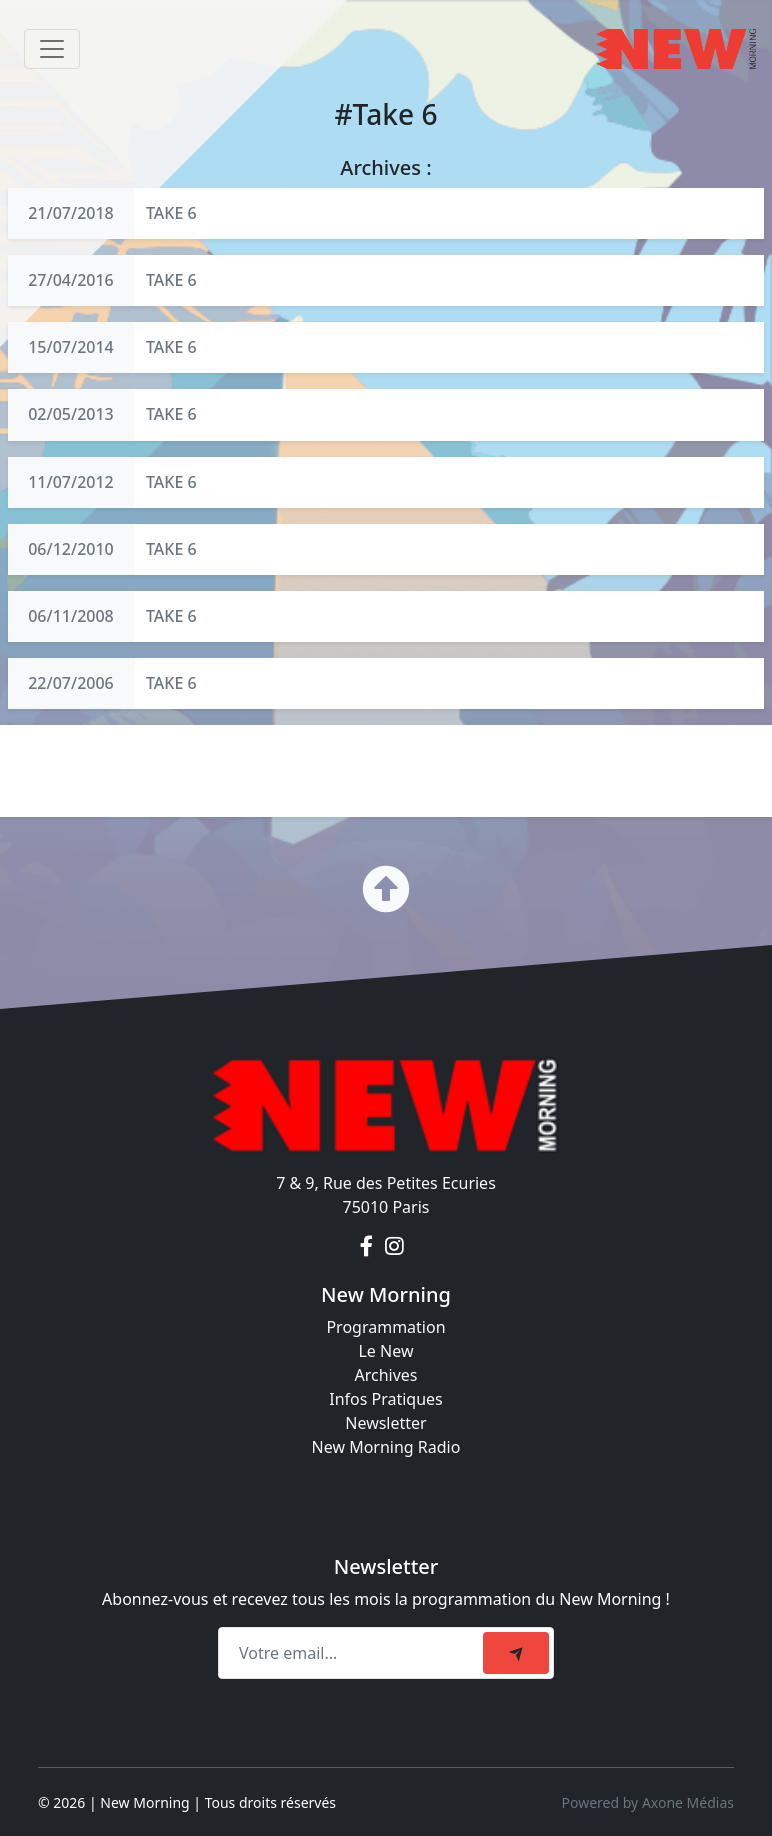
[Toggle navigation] (52, 49)
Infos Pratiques (386, 1399)
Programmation (385, 1327)
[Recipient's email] (353, 1653)
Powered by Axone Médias (648, 1802)
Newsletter (385, 1423)
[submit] (516, 1653)
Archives (385, 1375)
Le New (385, 1351)
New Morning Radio (386, 1447)
